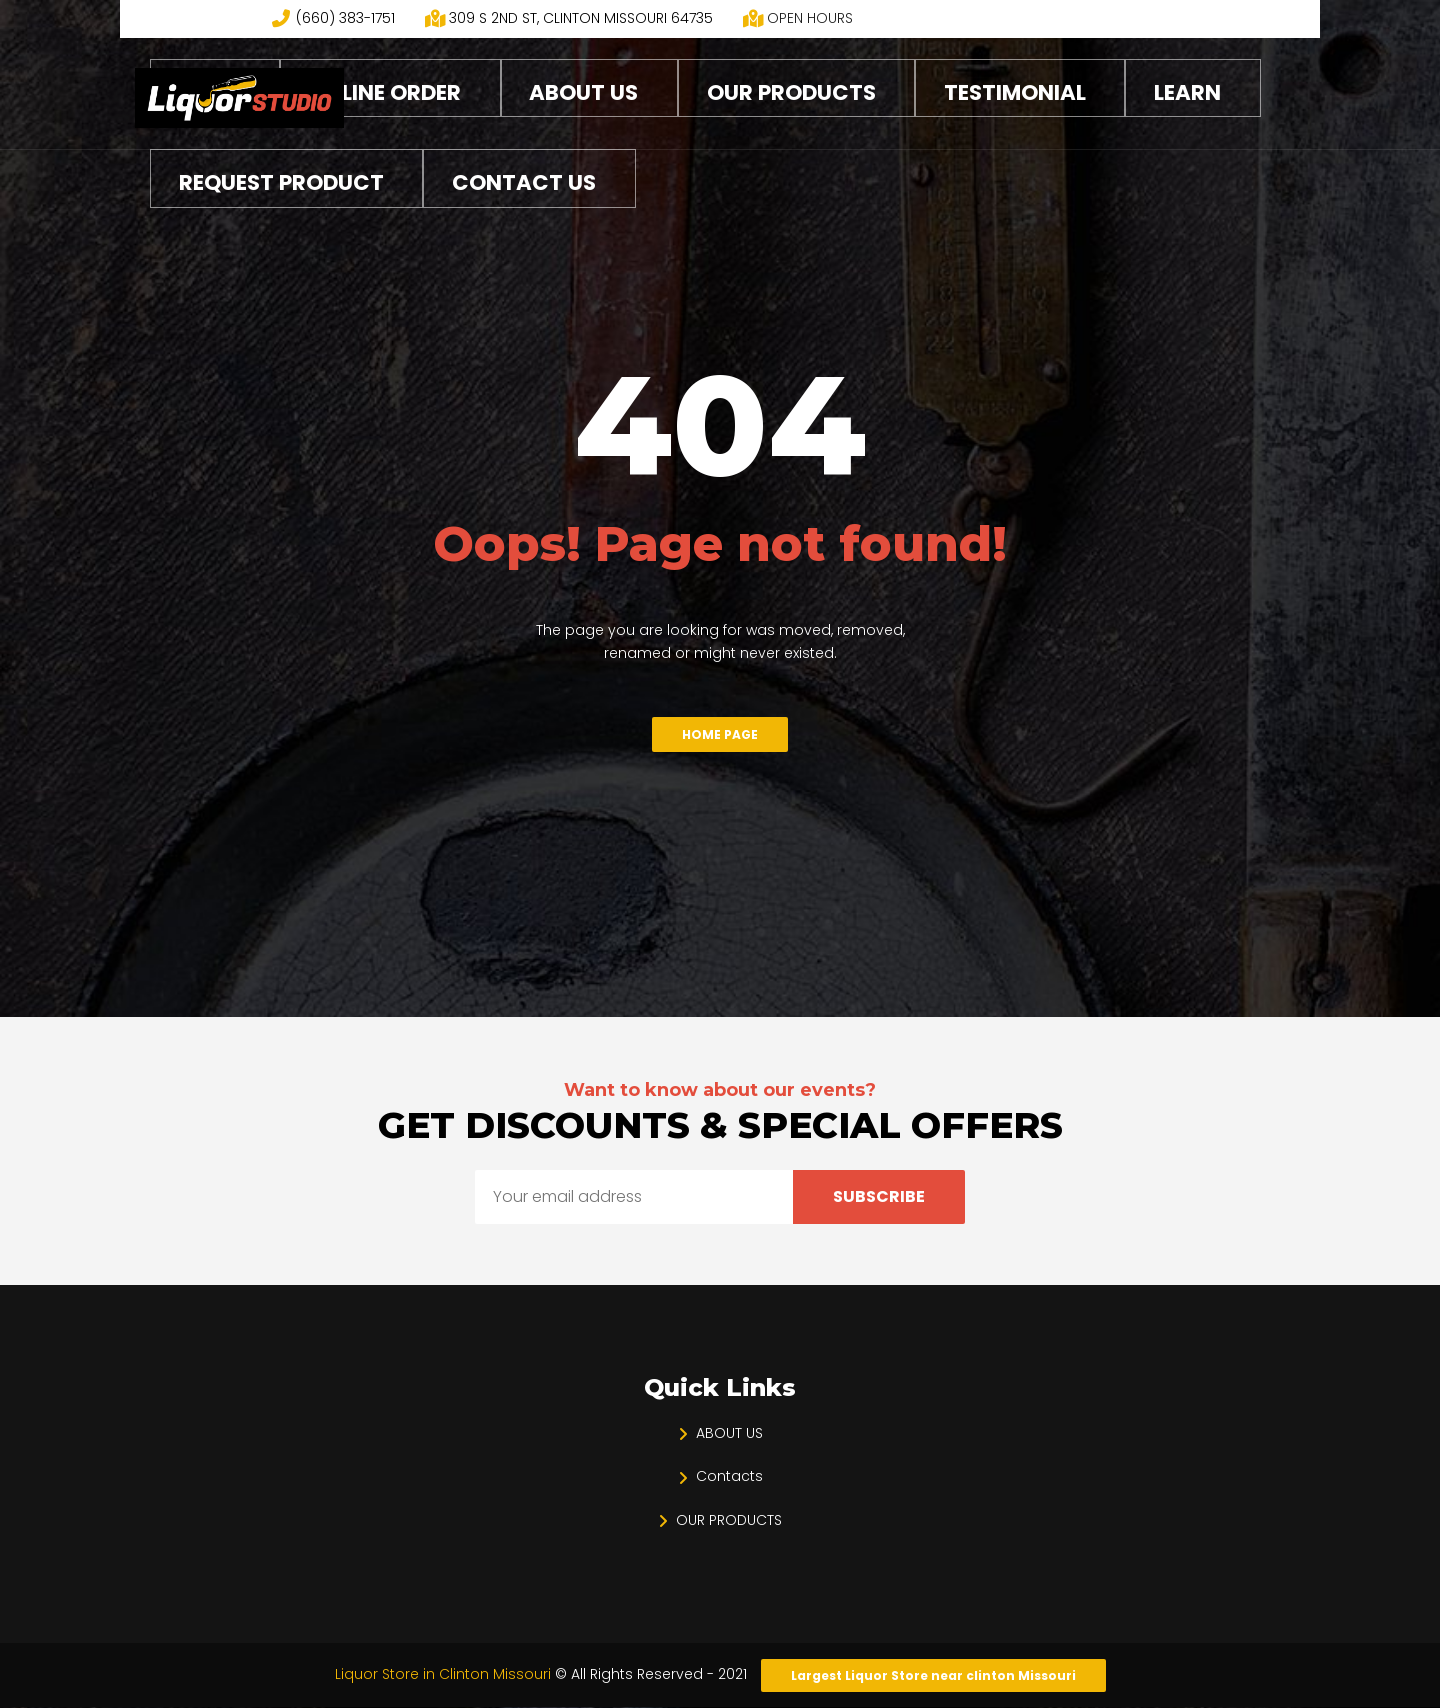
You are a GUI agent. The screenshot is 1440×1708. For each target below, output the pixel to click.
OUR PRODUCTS (729, 1520)
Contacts (729, 1476)
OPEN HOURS (810, 18)
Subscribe (879, 1196)
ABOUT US (729, 1433)
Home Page (720, 734)
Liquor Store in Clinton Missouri (445, 1674)
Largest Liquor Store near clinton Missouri (933, 1675)
